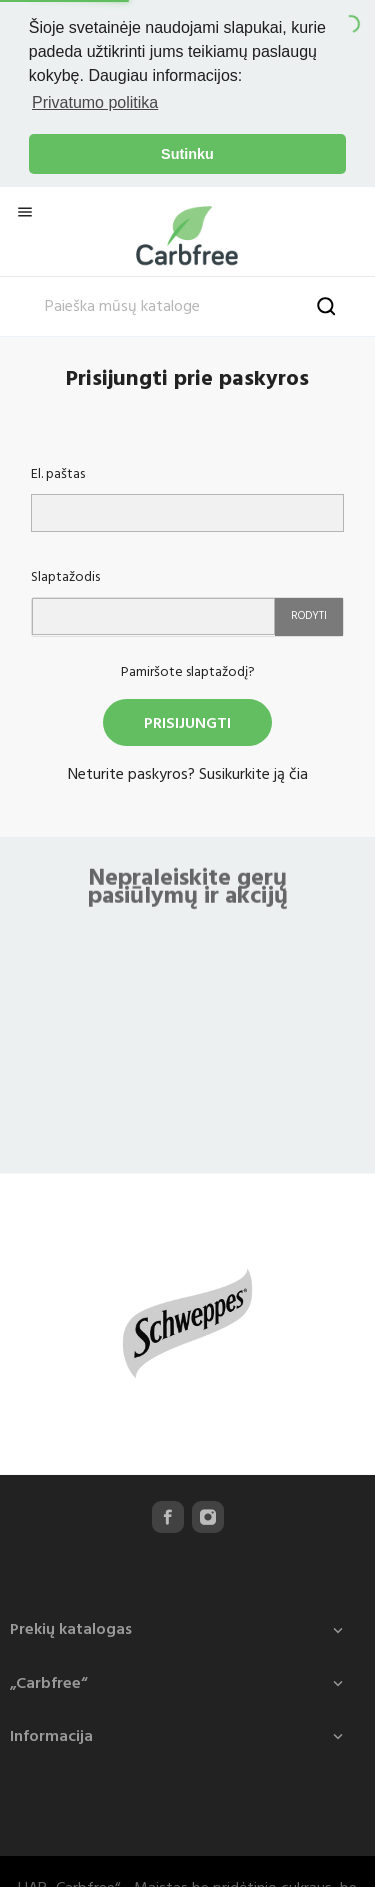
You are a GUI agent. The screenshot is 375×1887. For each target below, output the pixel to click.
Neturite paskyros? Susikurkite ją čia (188, 771)
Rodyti (309, 612)
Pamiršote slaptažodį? (188, 668)
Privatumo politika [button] (95, 102)
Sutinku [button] (187, 154)
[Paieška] (187, 304)
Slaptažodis (65, 573)
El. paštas (58, 471)
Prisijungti (187, 720)
